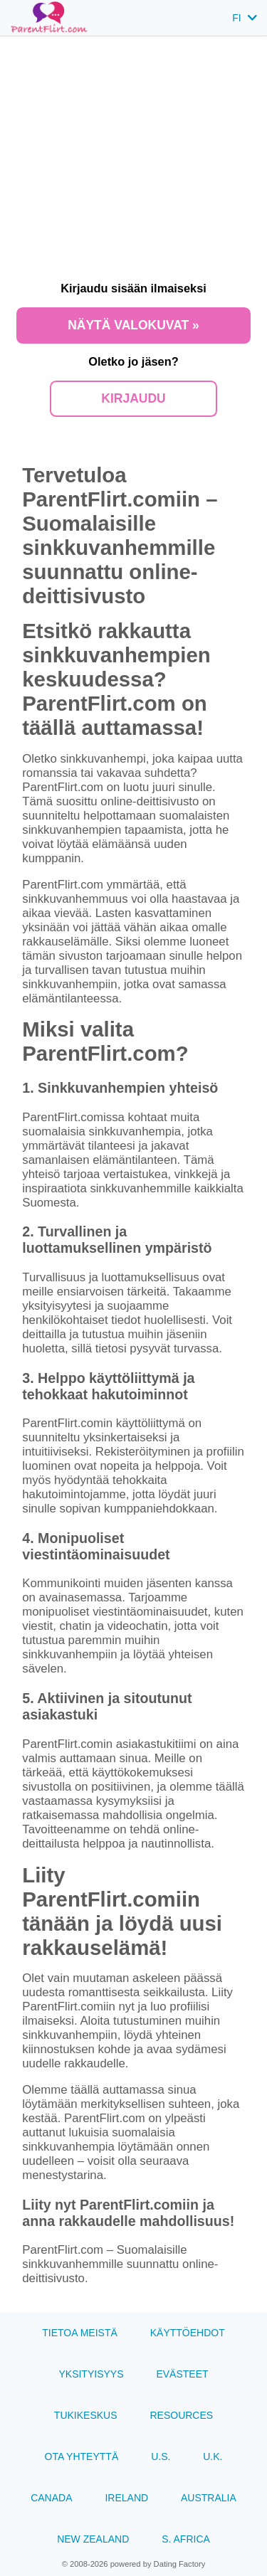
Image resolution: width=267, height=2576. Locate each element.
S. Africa (186, 2539)
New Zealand (93, 2539)
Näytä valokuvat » (133, 325)
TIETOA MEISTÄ (79, 2332)
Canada (51, 2497)
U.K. (212, 2456)
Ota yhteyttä (82, 2456)
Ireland (126, 2497)
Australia (208, 2497)
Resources (181, 2415)
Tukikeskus (85, 2415)
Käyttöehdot (187, 2332)
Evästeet (182, 2374)
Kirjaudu (133, 398)
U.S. (160, 2456)
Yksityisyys (90, 2374)
